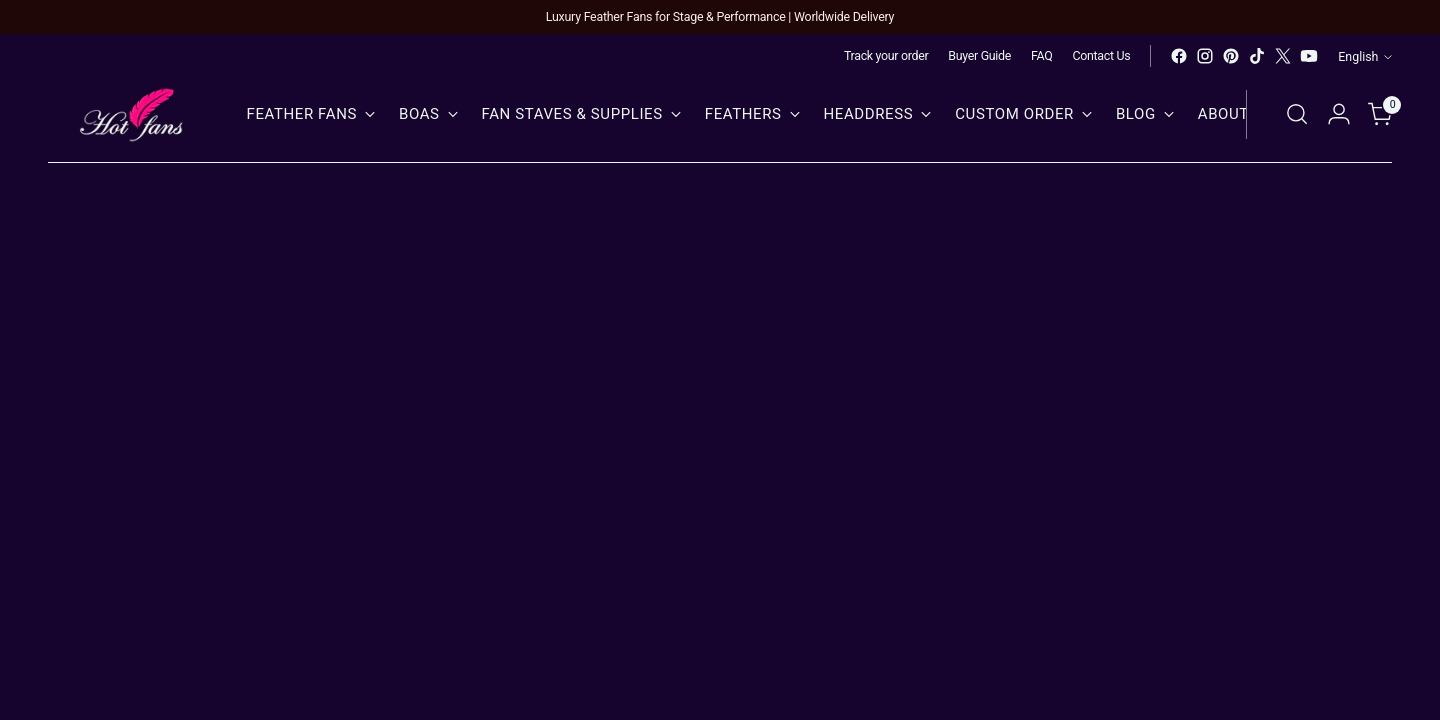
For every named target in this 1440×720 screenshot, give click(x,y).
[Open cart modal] (1381, 114)
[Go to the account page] (1339, 114)
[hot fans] (133, 114)
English (1365, 56)
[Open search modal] (1297, 114)
